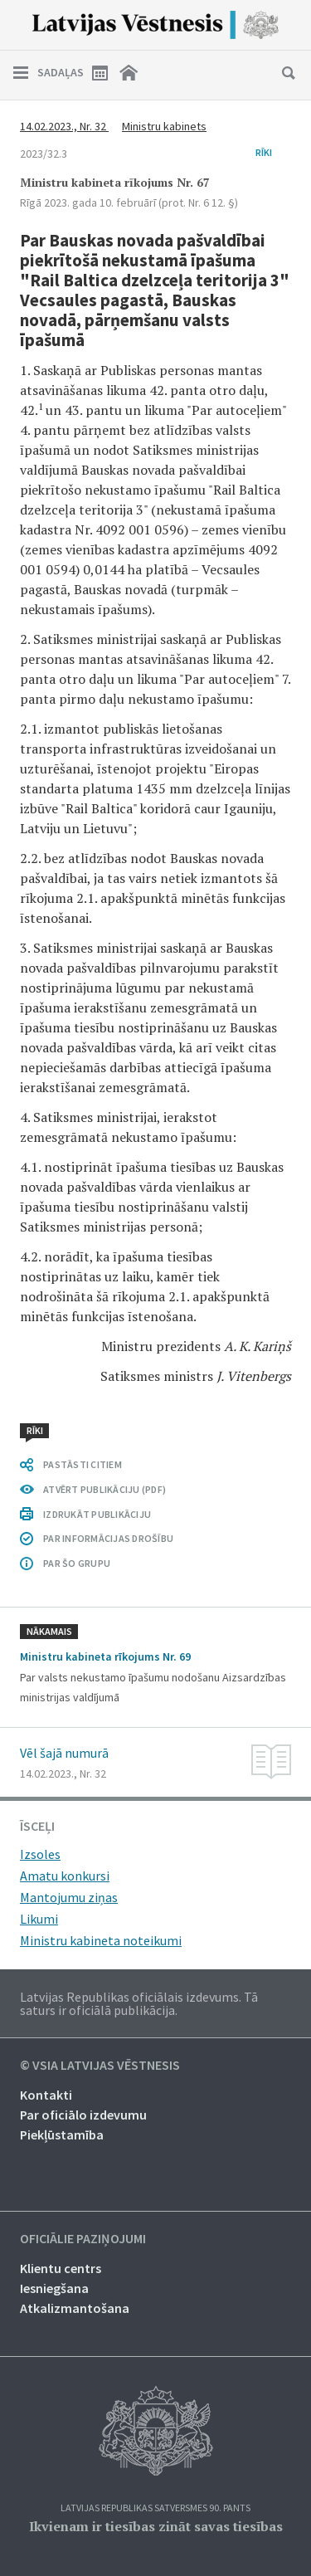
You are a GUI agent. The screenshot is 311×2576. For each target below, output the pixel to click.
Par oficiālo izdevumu (83, 2114)
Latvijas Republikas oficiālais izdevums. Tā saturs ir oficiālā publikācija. (139, 2003)
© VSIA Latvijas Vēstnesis (100, 2065)
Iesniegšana (54, 2288)
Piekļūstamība (62, 2134)
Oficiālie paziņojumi (83, 2239)
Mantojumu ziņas (69, 1897)
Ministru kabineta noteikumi (101, 1940)
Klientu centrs (60, 2268)
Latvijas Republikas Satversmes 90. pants (155, 2508)
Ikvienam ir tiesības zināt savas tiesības (156, 2526)
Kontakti (46, 2094)
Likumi (39, 1918)
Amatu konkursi (64, 1875)
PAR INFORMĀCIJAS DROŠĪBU (108, 1538)
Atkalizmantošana (74, 2308)
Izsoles (40, 1854)
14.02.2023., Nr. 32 (64, 126)
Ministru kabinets (164, 126)
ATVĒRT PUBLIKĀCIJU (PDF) (104, 1489)
